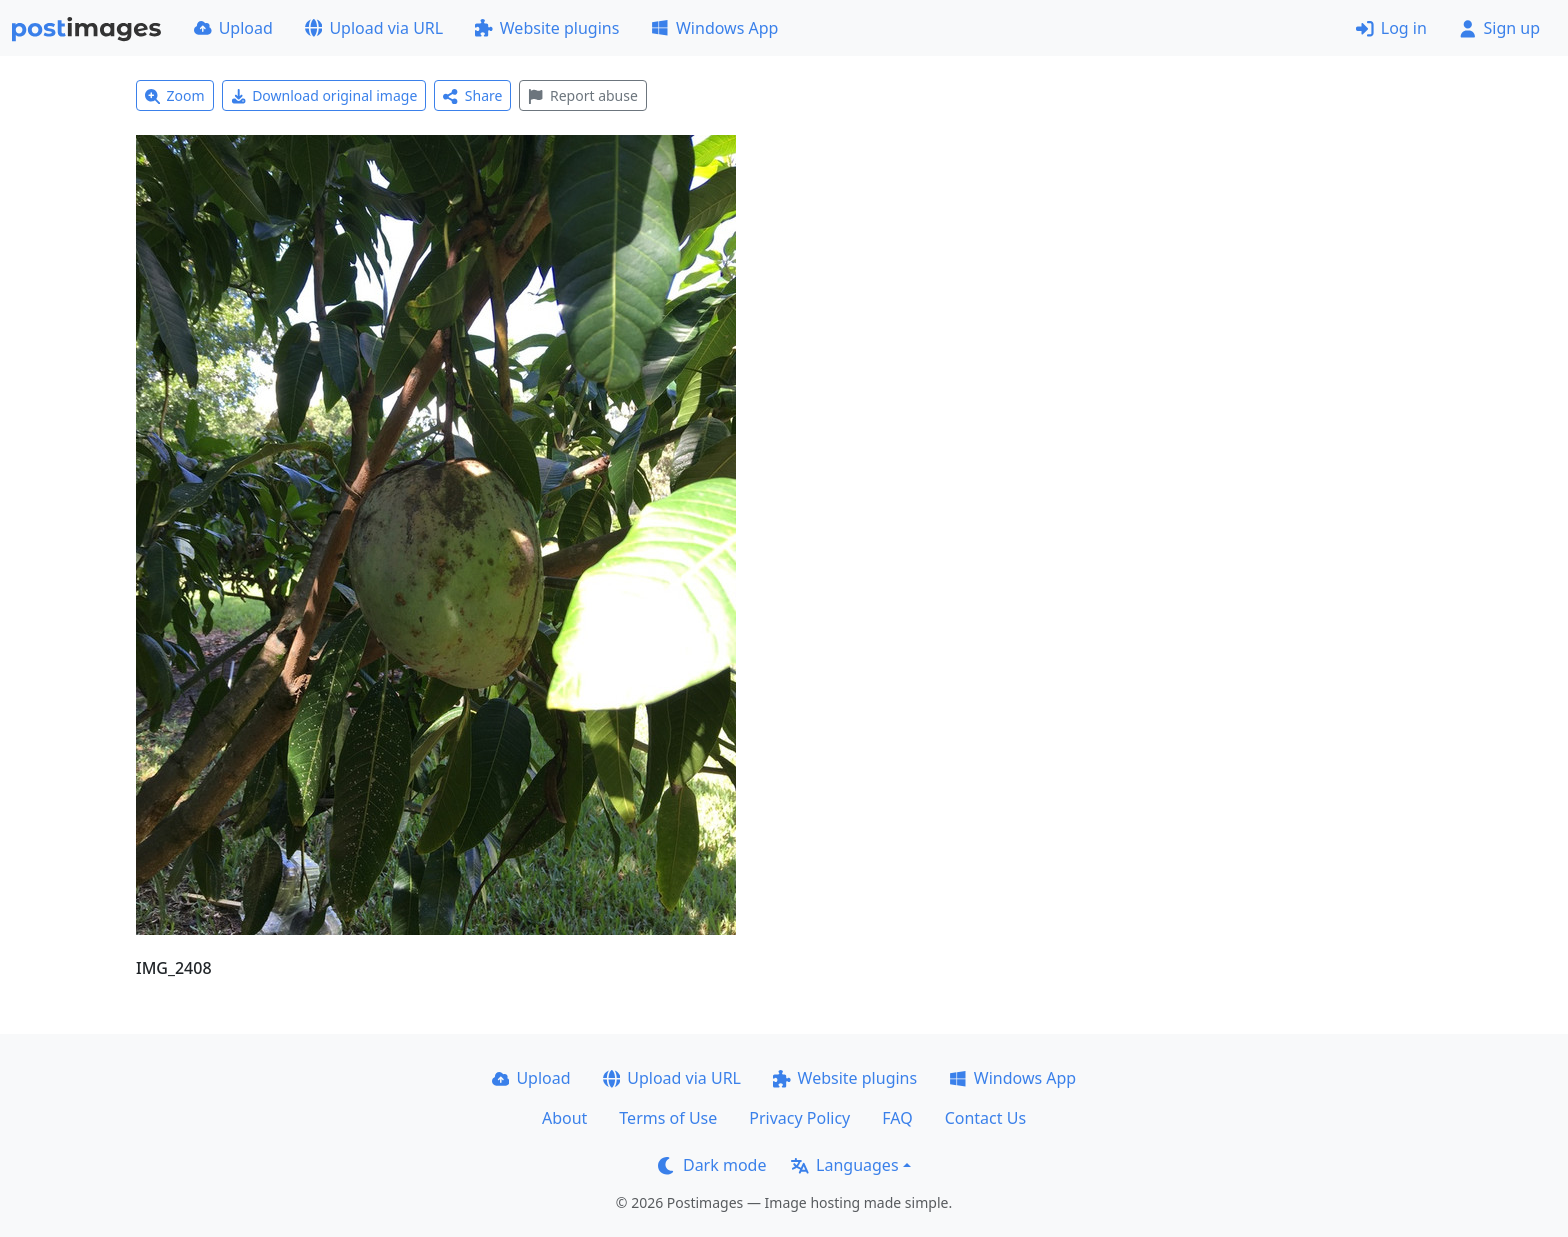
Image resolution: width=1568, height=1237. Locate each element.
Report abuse (582, 95)
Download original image (324, 95)
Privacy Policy (799, 1118)
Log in (1391, 28)
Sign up (1499, 28)
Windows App (714, 28)
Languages (844, 1165)
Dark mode (712, 1165)
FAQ (897, 1118)
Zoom (175, 95)
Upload (233, 28)
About (564, 1118)
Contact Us (985, 1118)
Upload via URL (374, 28)
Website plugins (547, 28)
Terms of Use (668, 1118)
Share (472, 95)
